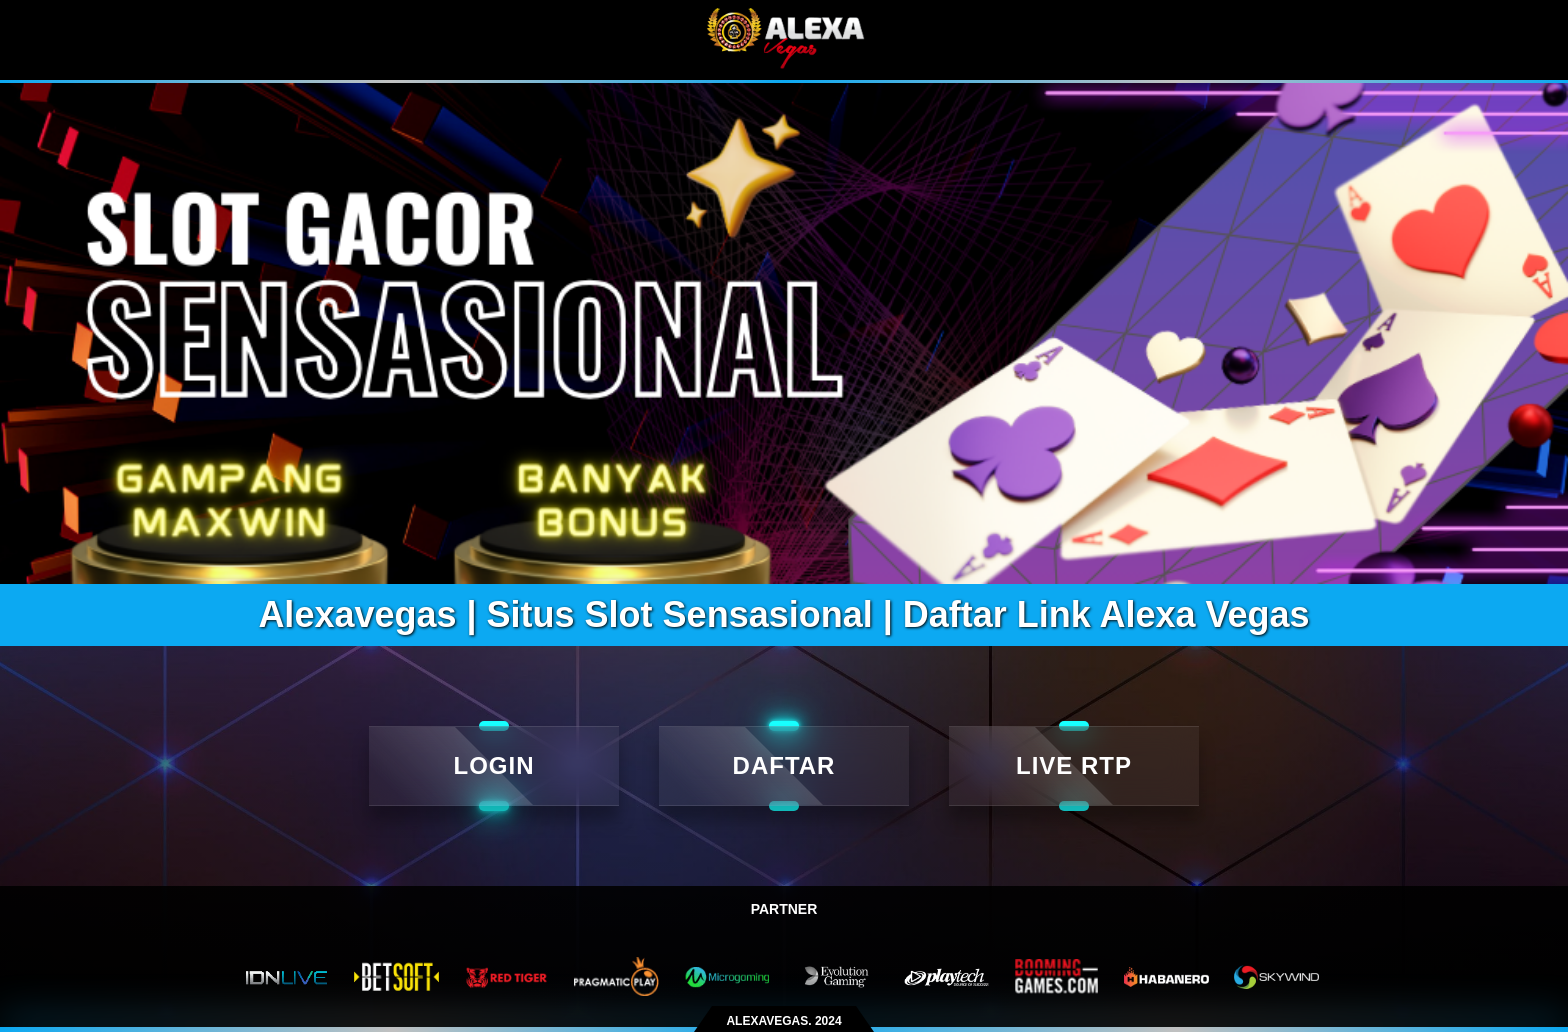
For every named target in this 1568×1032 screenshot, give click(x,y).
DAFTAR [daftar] (784, 765)
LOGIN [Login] (494, 765)
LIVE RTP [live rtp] (1074, 765)
